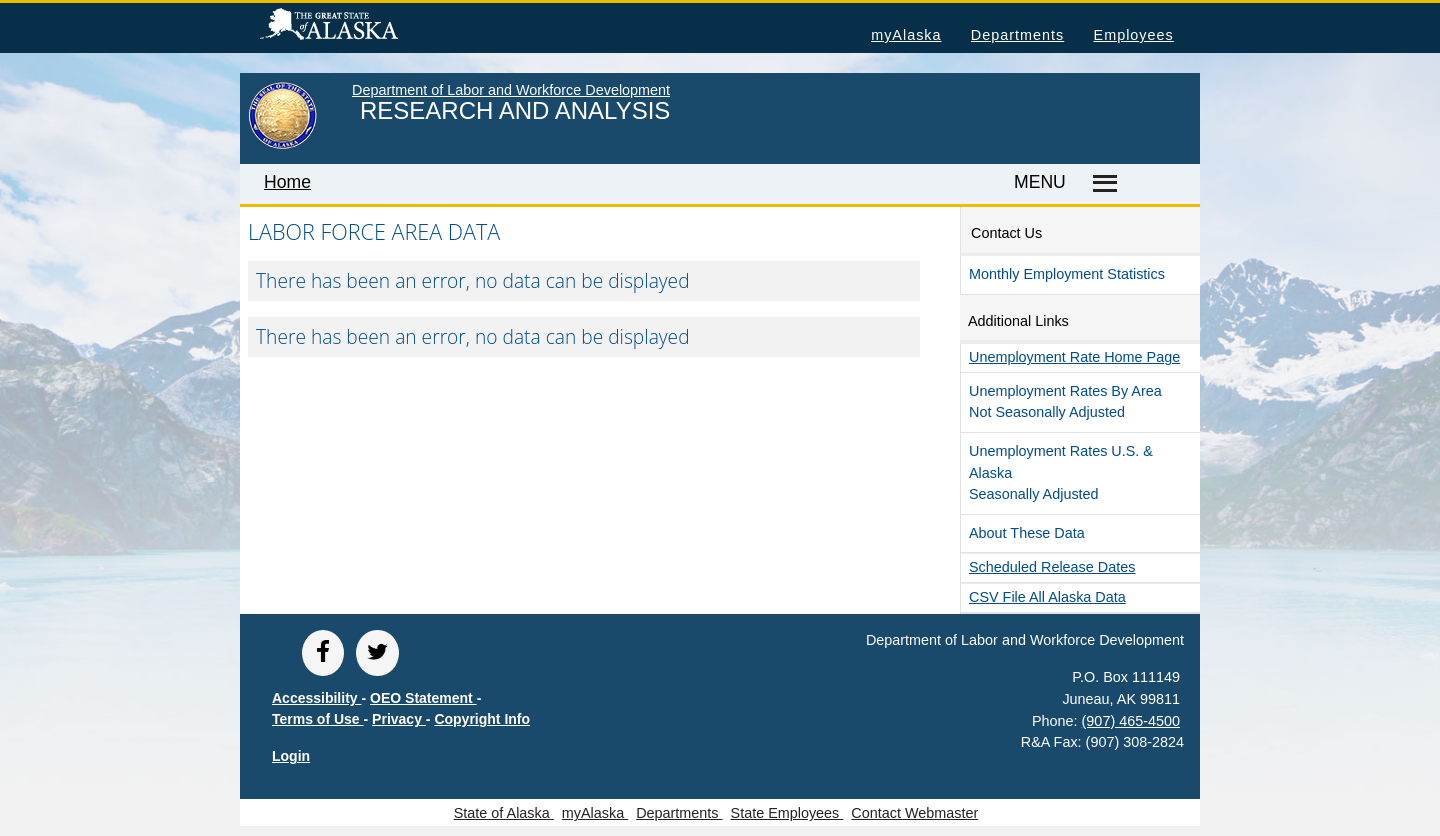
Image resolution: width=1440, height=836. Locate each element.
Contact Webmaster (914, 813)
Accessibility (317, 698)
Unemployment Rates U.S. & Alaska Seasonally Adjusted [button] (1061, 472)
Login (291, 756)
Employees (1134, 35)
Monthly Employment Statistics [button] (1067, 274)
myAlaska (906, 35)
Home (287, 182)
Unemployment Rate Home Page (1074, 357)
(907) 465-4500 (1131, 721)
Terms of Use (318, 719)
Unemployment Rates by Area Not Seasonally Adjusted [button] (1065, 402)
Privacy (399, 719)
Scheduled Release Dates (1052, 567)
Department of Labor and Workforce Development (511, 90)
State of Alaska (361, 27)
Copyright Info (482, 719)
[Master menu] (1101, 184)
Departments (1017, 35)
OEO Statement (423, 698)
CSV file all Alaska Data (1047, 597)
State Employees (787, 813)
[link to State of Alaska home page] (282, 145)
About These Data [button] (1027, 533)
